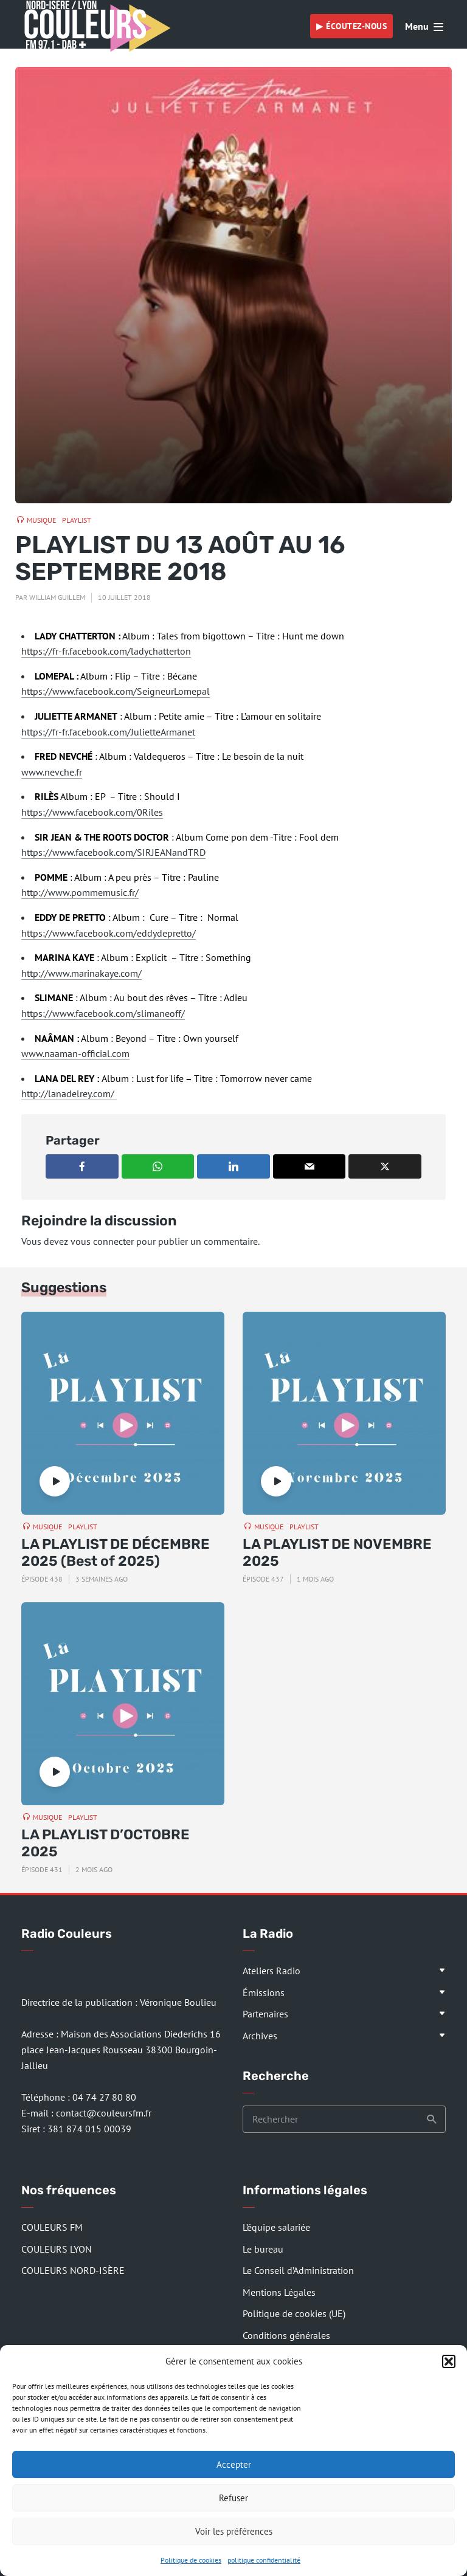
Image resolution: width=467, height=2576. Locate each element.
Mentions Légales (279, 2292)
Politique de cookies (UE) (294, 2313)
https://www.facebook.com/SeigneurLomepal (115, 691)
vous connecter (102, 1241)
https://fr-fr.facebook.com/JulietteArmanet (108, 732)
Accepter (233, 2464)
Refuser (233, 2498)
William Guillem (57, 597)
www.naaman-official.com (75, 1053)
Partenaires (265, 2014)
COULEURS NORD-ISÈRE (73, 2270)
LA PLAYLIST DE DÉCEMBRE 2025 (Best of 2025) (115, 1552)
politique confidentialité (263, 2559)
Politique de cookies (191, 2559)
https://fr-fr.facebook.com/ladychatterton (106, 651)
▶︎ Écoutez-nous (351, 26)
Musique (41, 520)
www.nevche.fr (51, 772)
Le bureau (263, 2249)
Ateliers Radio (271, 1971)
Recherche (432, 2119)
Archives (260, 2036)
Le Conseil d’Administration (298, 2270)
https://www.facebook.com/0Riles (92, 812)
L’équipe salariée (276, 2227)
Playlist (76, 520)
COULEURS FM (52, 2227)
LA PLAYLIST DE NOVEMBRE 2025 (337, 1552)
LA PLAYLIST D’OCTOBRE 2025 (105, 1843)
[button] (449, 2361)
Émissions (264, 1992)
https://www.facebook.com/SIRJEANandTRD (113, 852)
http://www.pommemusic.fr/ (80, 892)
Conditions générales (286, 2335)
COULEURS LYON (56, 2249)
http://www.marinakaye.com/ (81, 973)
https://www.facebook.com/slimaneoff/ (103, 1013)
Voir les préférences (233, 2531)
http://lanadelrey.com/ (69, 1093)
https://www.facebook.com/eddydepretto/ (108, 933)
